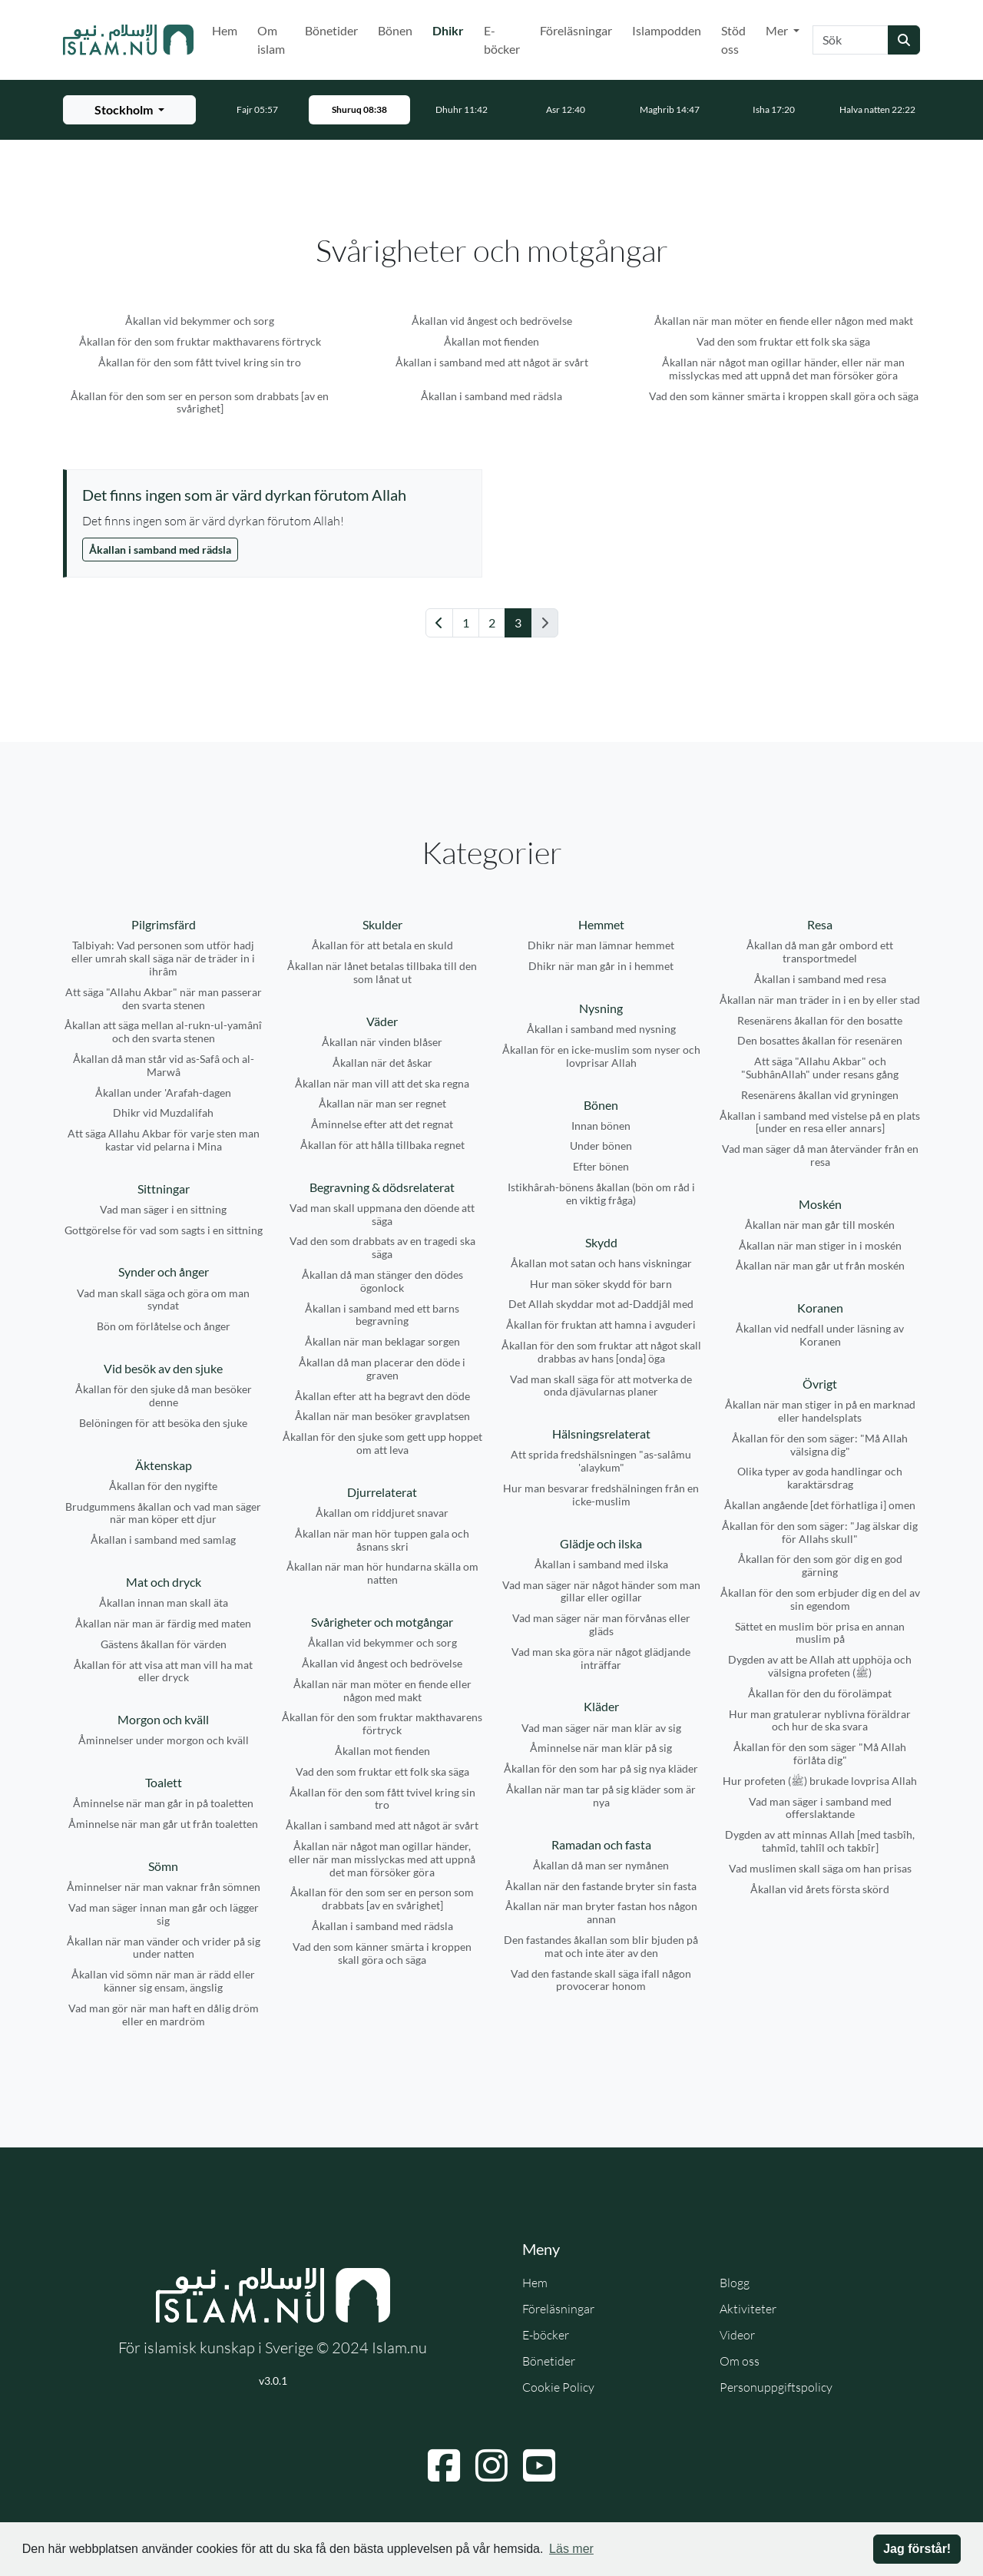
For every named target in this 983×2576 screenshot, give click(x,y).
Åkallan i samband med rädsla (160, 549)
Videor (737, 2335)
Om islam (271, 39)
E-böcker (502, 39)
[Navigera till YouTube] (539, 2465)
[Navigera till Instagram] (491, 2465)
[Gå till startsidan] (128, 40)
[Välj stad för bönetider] (129, 109)
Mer (778, 30)
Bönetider (331, 30)
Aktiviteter (748, 2308)
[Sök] (851, 40)
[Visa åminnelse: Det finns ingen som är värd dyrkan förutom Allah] (274, 494)
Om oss (740, 2361)
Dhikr (451, 29)
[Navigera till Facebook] (444, 2465)
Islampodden (666, 30)
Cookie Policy (558, 2387)
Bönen (395, 30)
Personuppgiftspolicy (776, 2387)
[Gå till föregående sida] (439, 622)
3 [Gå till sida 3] (518, 622)
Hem (224, 30)
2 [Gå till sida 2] (491, 622)
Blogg (735, 2282)
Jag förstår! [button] (917, 2548)
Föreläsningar (576, 30)
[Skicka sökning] (904, 40)
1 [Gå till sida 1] (465, 622)
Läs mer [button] (571, 2548)
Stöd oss (733, 39)
